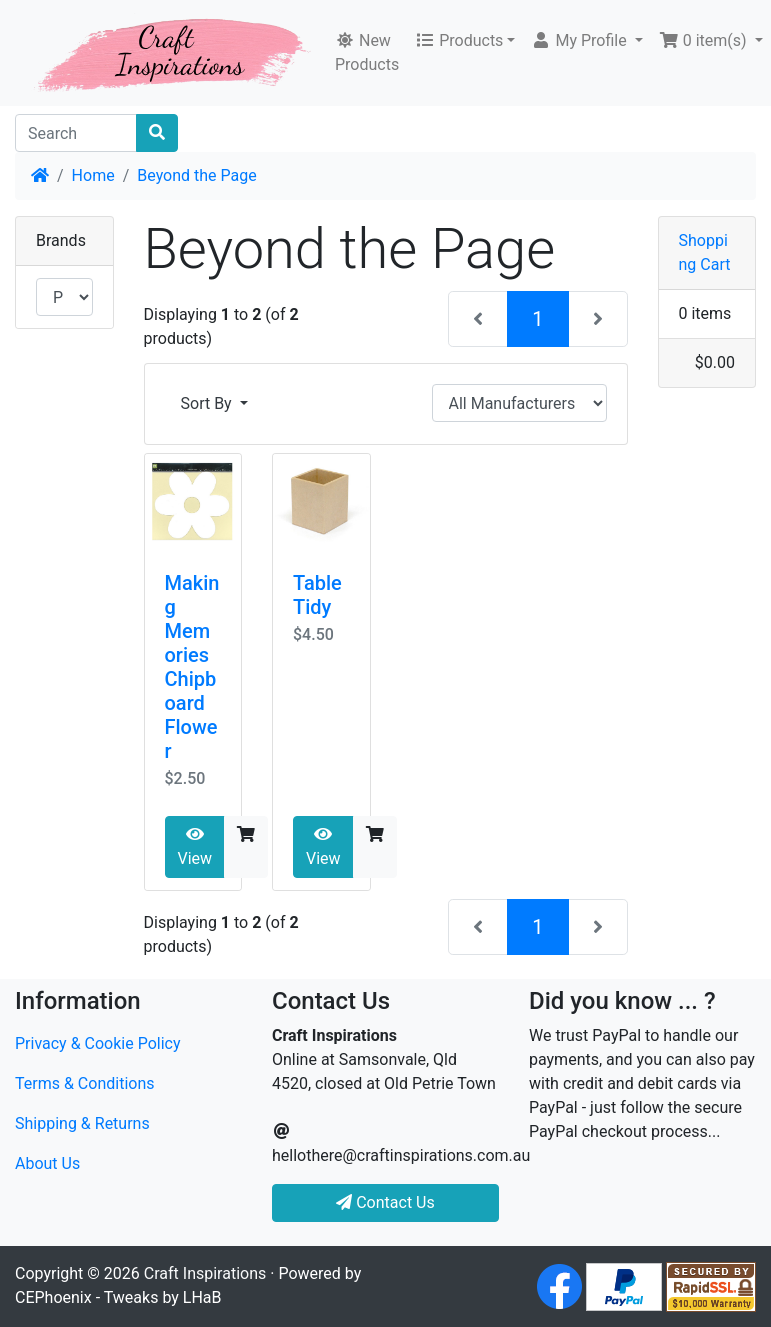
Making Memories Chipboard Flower (192, 667)
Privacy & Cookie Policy (98, 1043)
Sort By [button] (208, 403)
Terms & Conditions (85, 1083)
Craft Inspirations (205, 1273)
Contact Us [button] (385, 1202)
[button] (586, 41)
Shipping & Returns (82, 1123)
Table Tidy (317, 595)
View (195, 847)
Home (93, 175)
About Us (47, 1163)
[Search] (76, 133)
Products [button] (459, 40)
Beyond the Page (196, 175)
